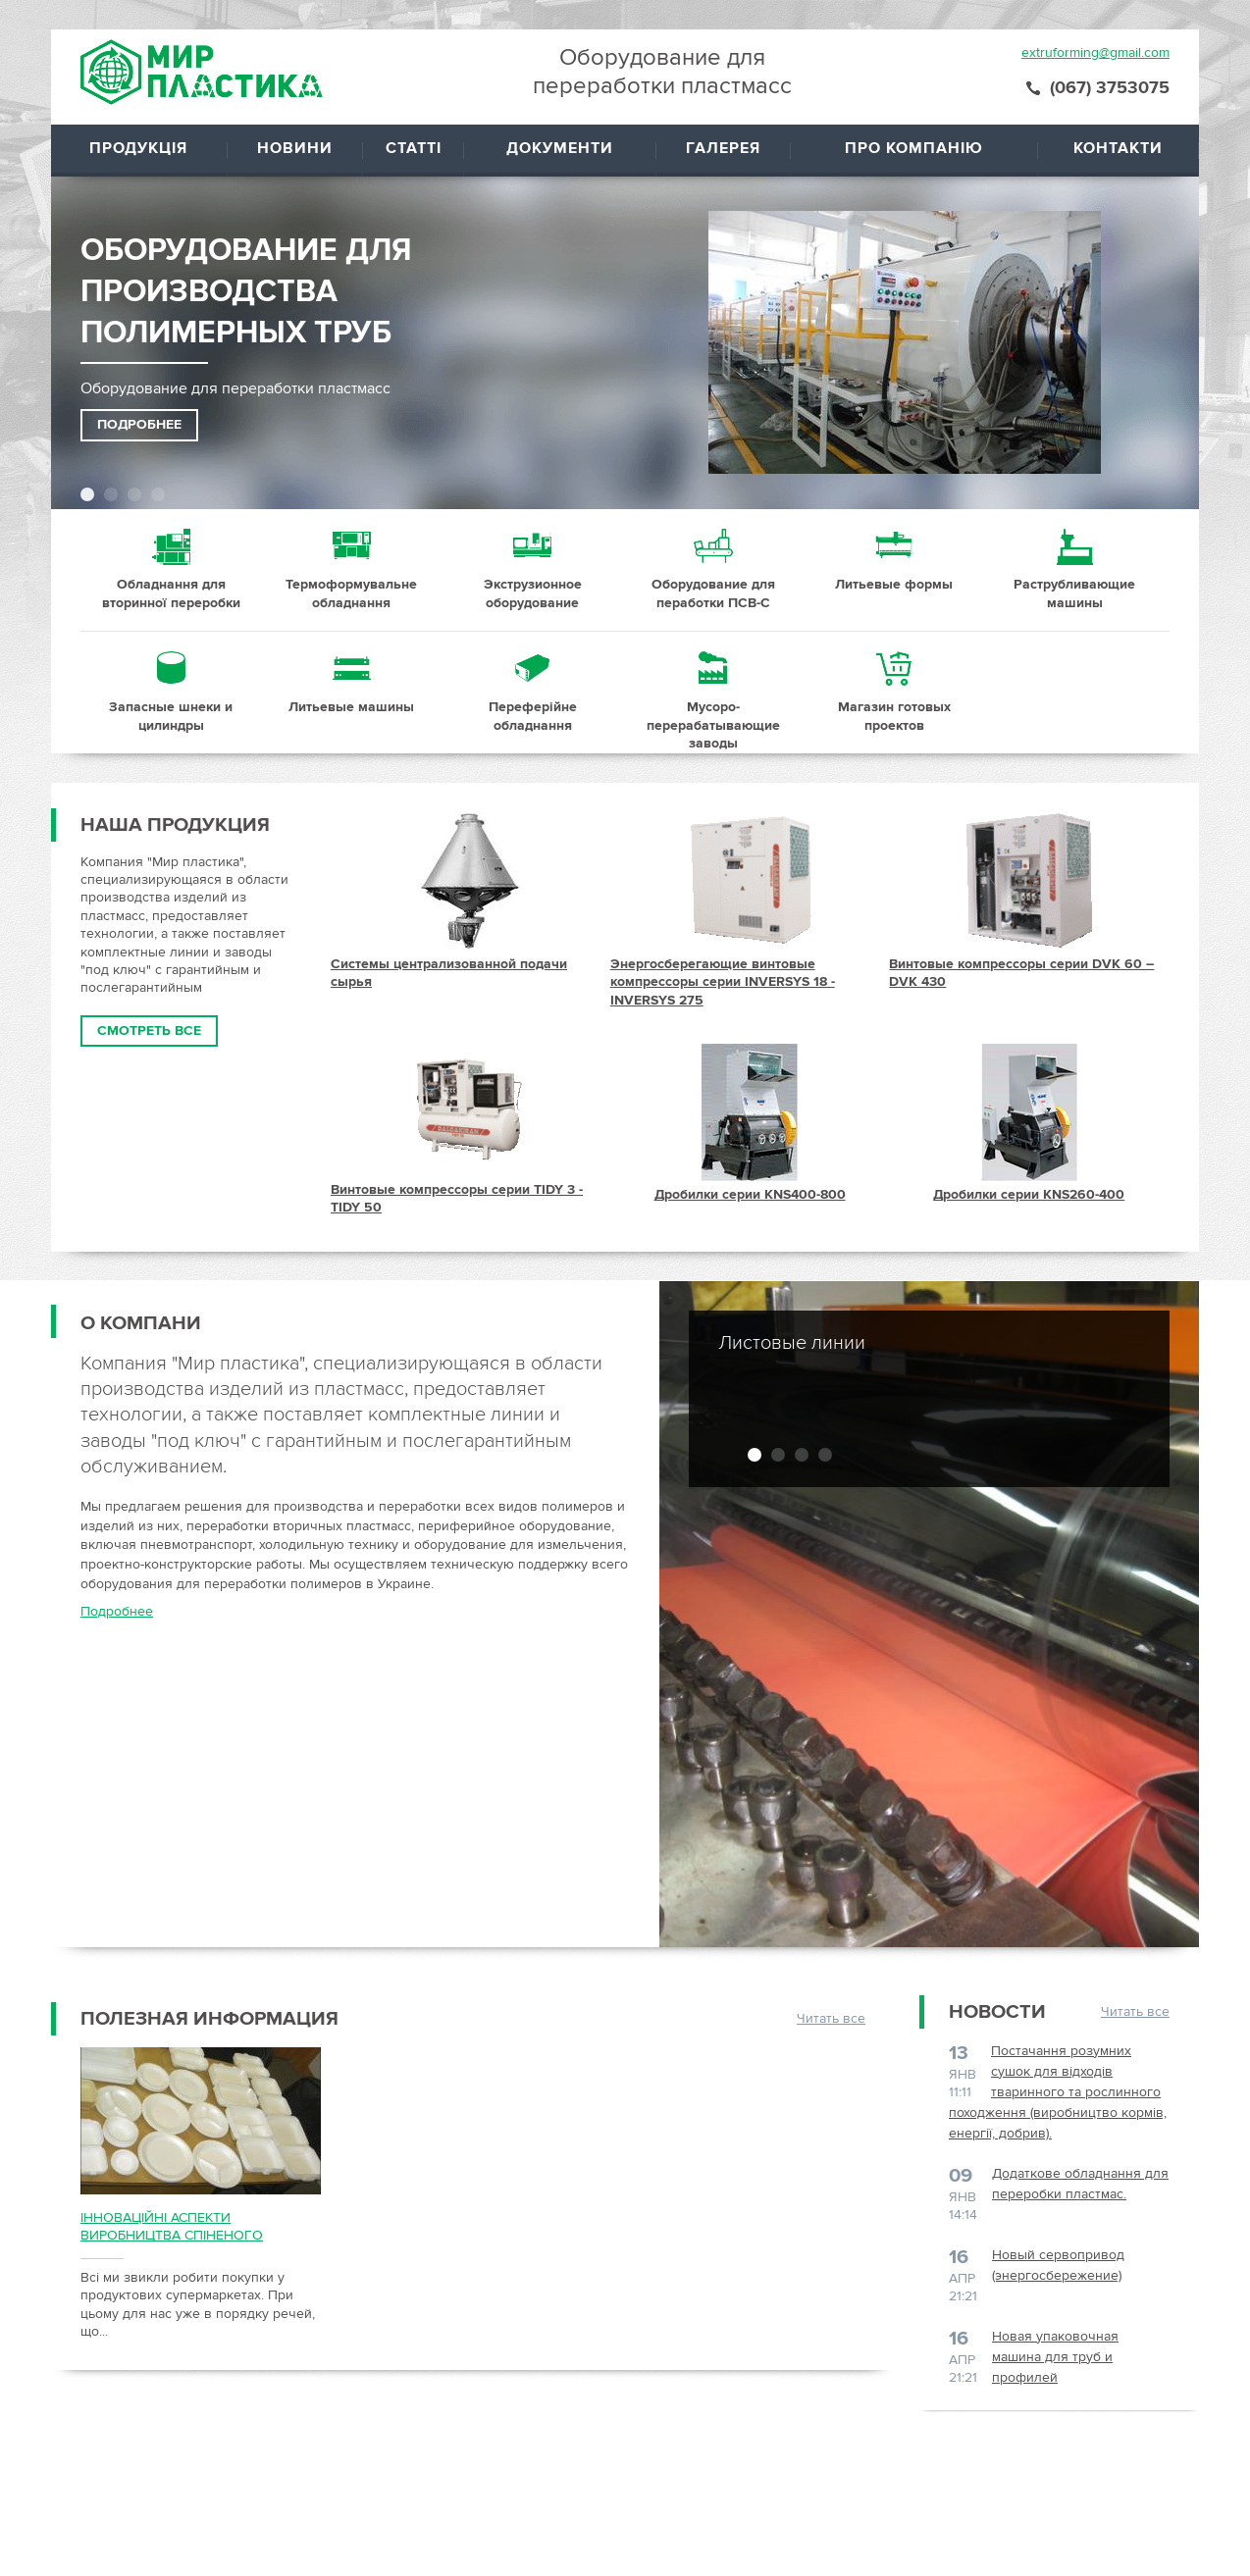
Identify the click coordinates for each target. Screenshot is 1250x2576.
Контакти (1118, 148)
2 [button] (111, 494)
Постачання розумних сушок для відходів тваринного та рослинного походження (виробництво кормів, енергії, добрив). (1058, 2091)
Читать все (831, 2018)
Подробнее (139, 424)
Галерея (723, 148)
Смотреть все (149, 1030)
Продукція (138, 148)
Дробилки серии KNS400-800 (750, 1194)
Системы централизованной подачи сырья (449, 972)
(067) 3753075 (1110, 87)
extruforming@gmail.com (1095, 52)
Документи (559, 148)
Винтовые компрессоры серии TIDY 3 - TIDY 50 (457, 1198)
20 (351, 570)
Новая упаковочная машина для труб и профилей (1055, 2357)
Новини (295, 148)
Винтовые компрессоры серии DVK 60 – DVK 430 (1021, 972)
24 (1074, 570)
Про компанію (914, 148)
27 (533, 692)
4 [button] (158, 494)
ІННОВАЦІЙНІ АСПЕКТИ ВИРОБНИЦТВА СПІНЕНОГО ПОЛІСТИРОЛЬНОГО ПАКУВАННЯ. (191, 2226)
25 (170, 692)
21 (533, 570)
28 (713, 692)
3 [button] (134, 494)
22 (713, 570)
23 (894, 570)
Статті (414, 148)
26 (351, 692)
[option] (639, 325)
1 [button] (87, 494)
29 (894, 692)
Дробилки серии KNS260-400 (1028, 1194)
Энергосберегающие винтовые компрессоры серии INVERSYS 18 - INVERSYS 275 (722, 981)
